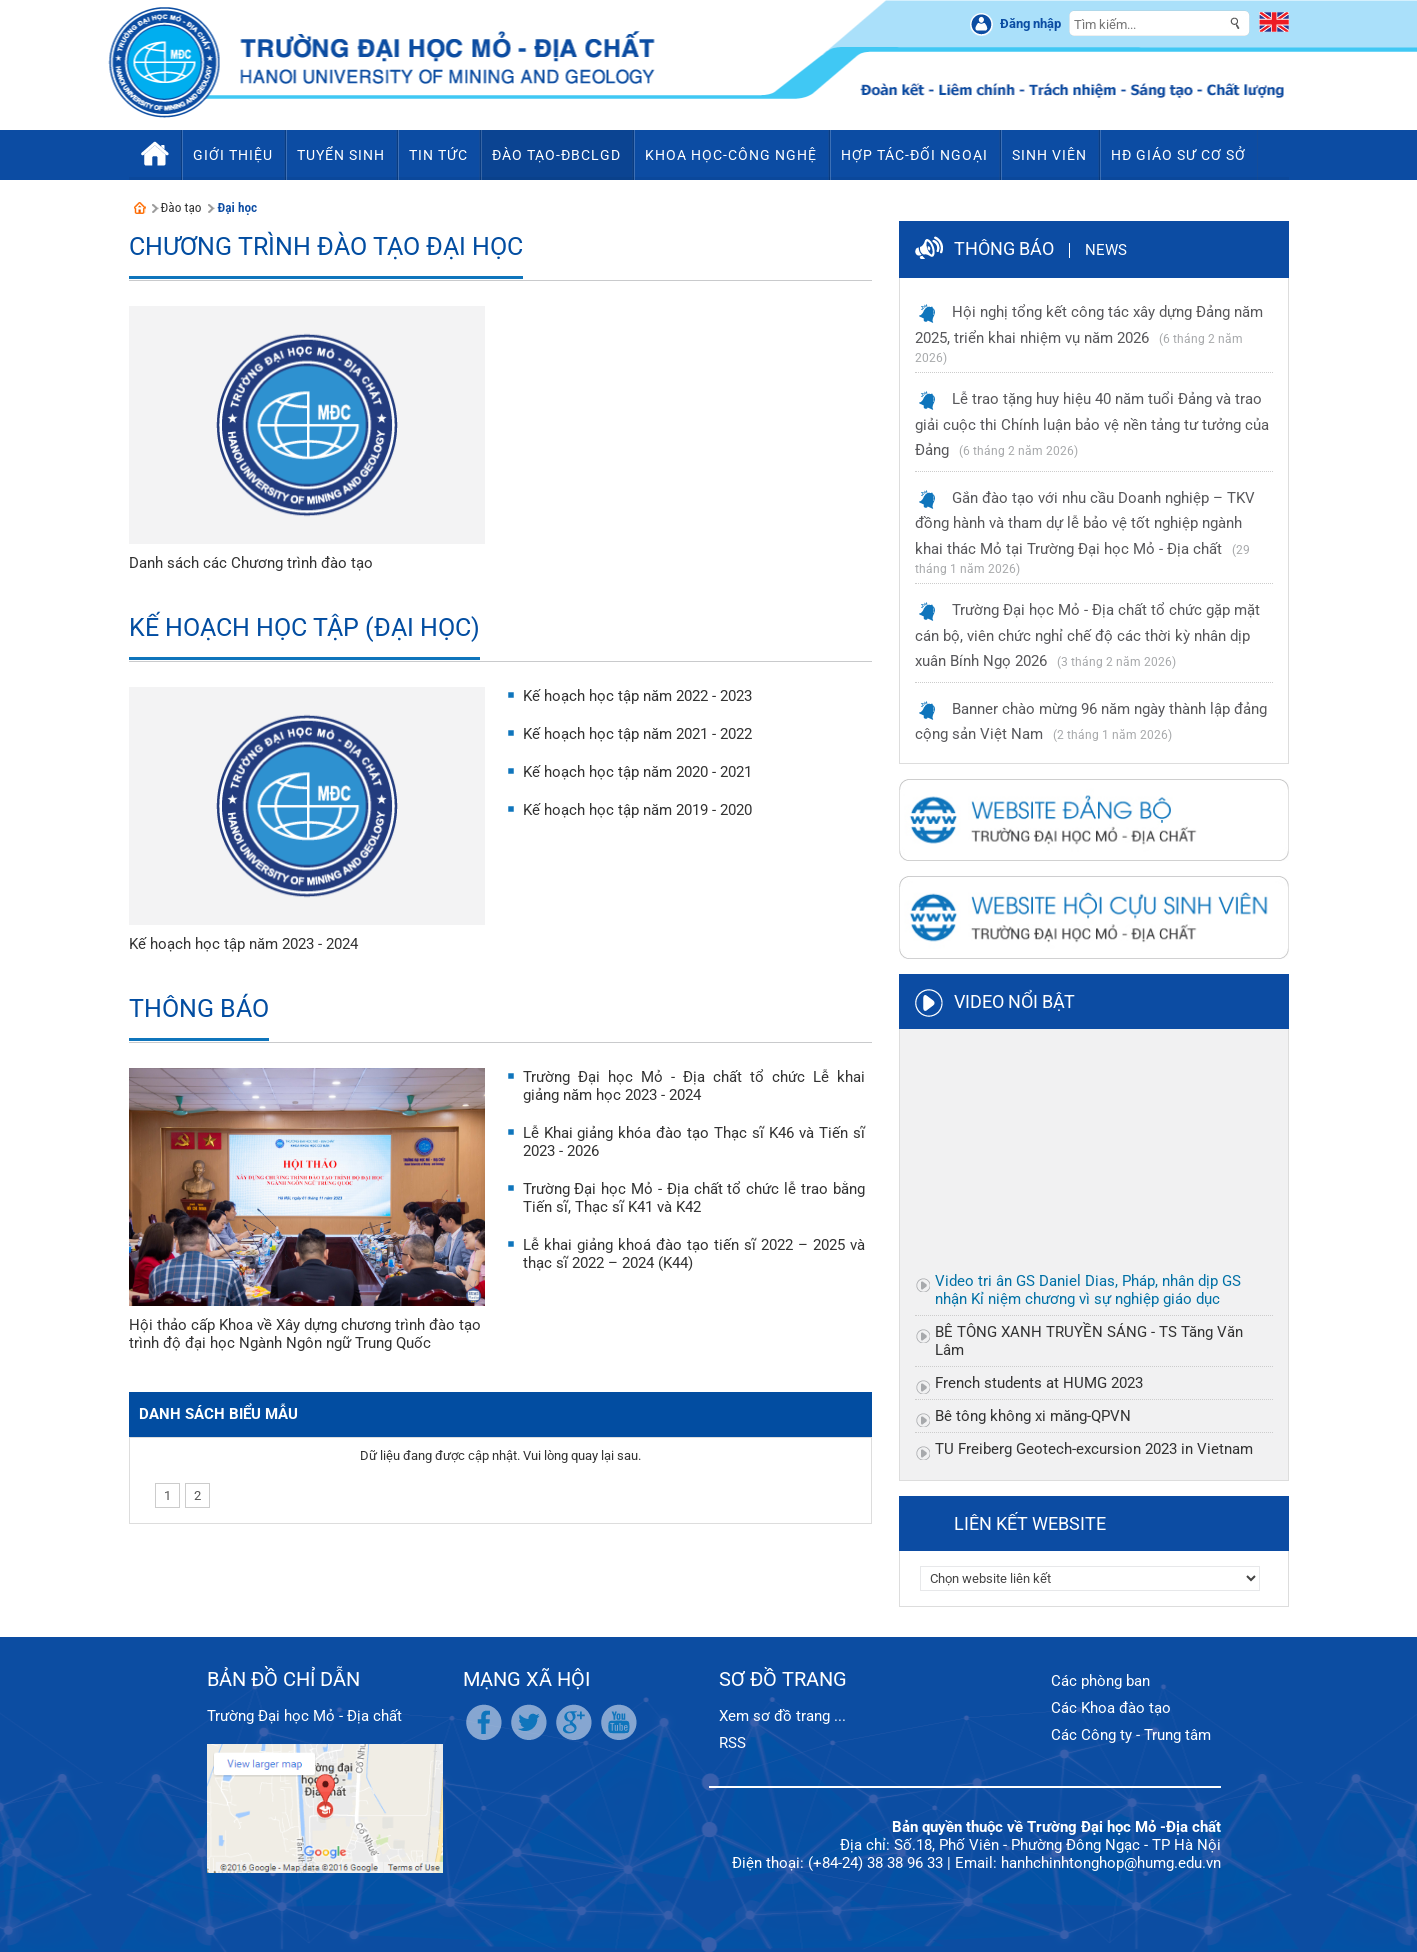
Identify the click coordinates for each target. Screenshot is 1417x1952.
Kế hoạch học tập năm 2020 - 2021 (637, 772)
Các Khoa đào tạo (1111, 1708)
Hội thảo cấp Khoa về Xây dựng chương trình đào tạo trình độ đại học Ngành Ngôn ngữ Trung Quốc (305, 1334)
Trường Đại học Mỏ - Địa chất (304, 1716)
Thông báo (199, 1008)
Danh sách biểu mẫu (218, 1414)
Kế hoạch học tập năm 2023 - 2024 (243, 944)
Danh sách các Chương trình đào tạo (251, 563)
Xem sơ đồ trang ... (782, 1716)
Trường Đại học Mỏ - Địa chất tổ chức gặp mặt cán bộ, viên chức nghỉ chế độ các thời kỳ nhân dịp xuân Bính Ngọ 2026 (1087, 635)
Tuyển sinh (341, 155)
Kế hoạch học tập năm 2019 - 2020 (637, 810)
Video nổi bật (1014, 1001)
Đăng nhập (1030, 23)
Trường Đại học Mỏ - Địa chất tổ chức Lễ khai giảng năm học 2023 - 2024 (694, 1086)
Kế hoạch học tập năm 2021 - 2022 (637, 734)
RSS (732, 1743)
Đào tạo (181, 207)
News (1106, 250)
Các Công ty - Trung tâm (1131, 1735)
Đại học (237, 207)
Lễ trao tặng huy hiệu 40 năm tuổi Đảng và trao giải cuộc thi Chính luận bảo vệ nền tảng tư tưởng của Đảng (1092, 424)
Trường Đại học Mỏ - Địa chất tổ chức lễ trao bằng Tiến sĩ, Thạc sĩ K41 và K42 (694, 1198)
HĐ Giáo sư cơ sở (1178, 155)
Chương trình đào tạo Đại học (326, 246)
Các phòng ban (1100, 1681)
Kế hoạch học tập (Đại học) (304, 627)
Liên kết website (1030, 1523)
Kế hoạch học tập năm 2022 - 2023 (637, 696)
